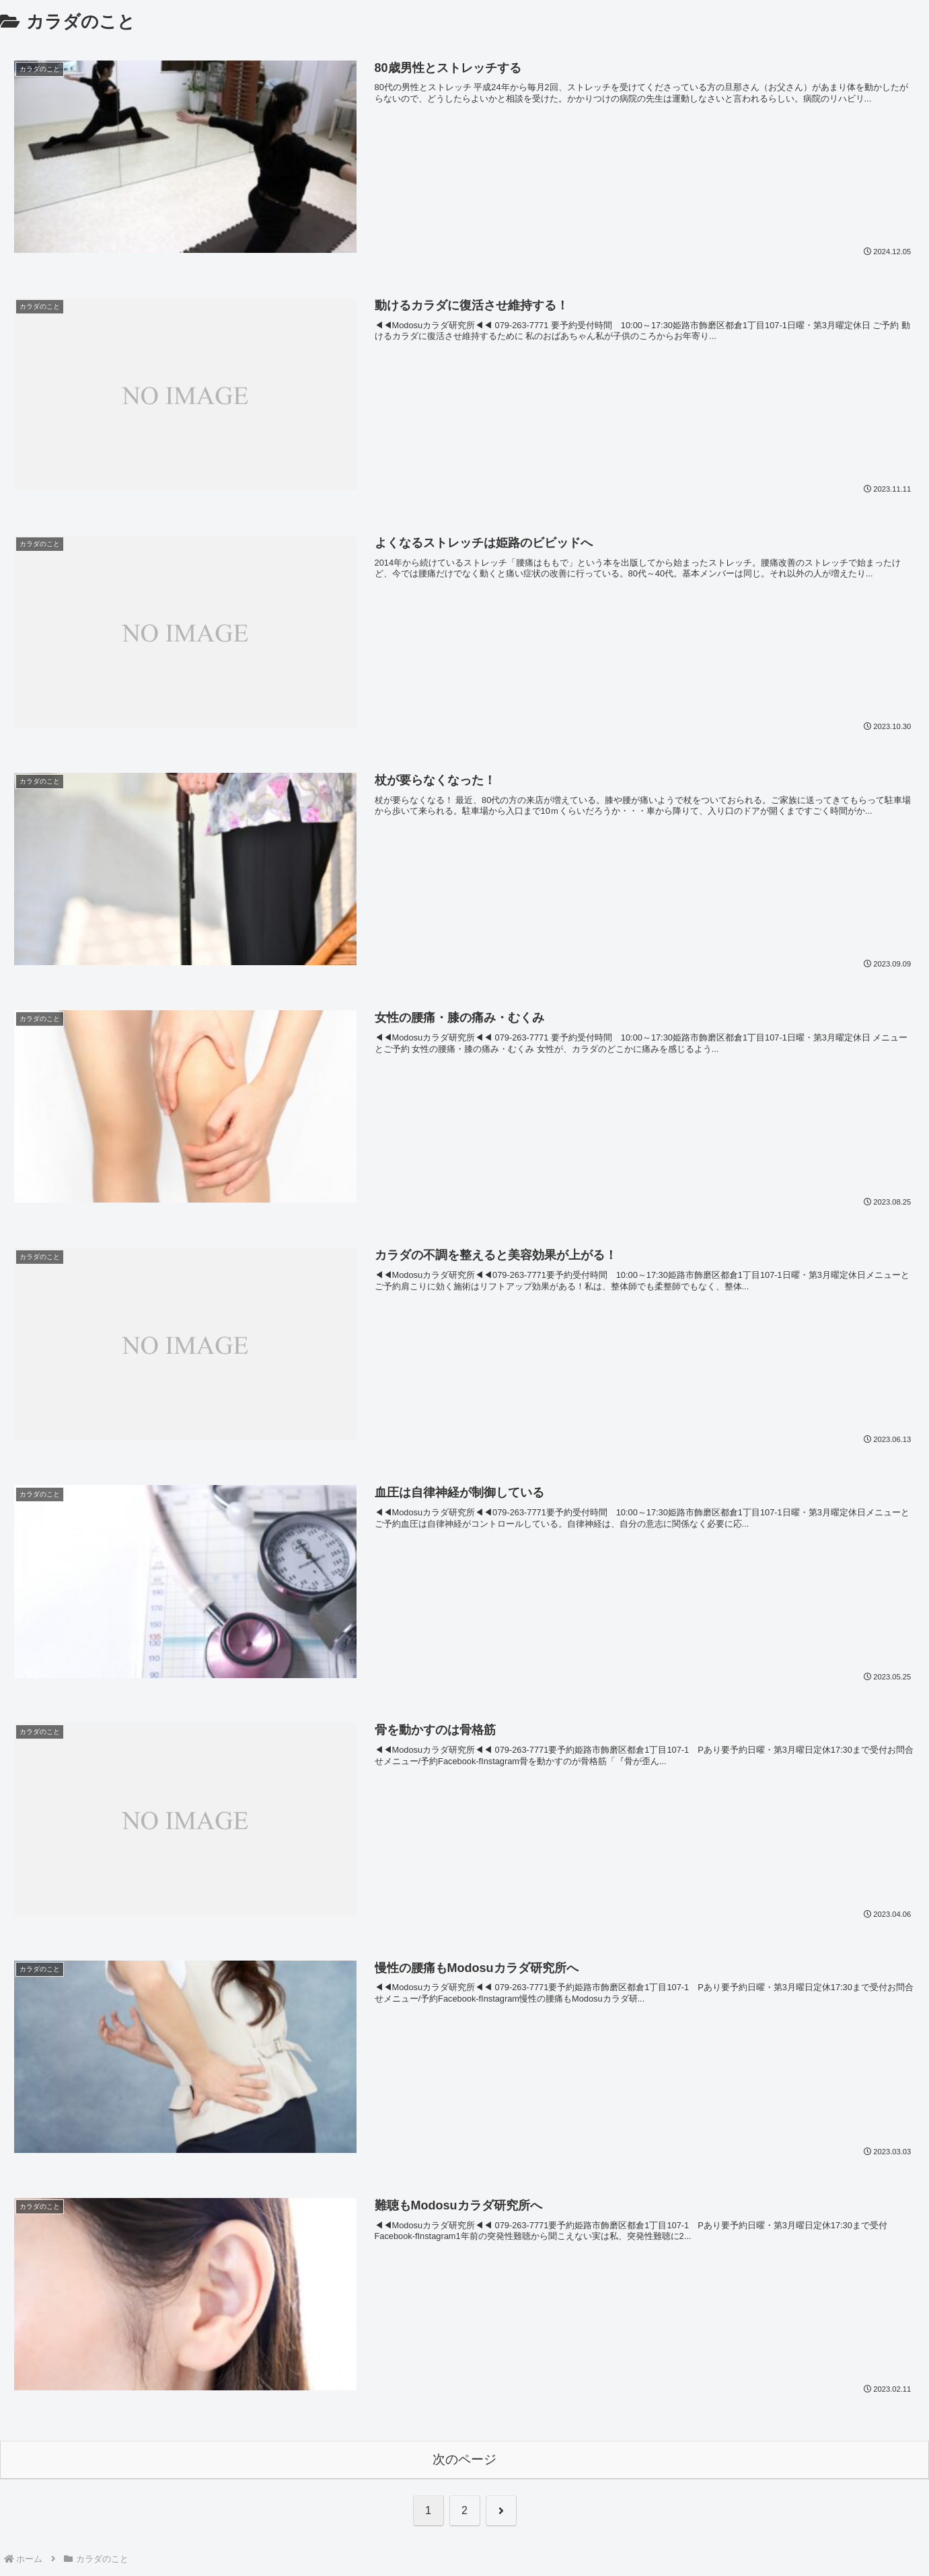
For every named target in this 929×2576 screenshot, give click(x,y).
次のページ (464, 2459)
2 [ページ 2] (464, 2510)
